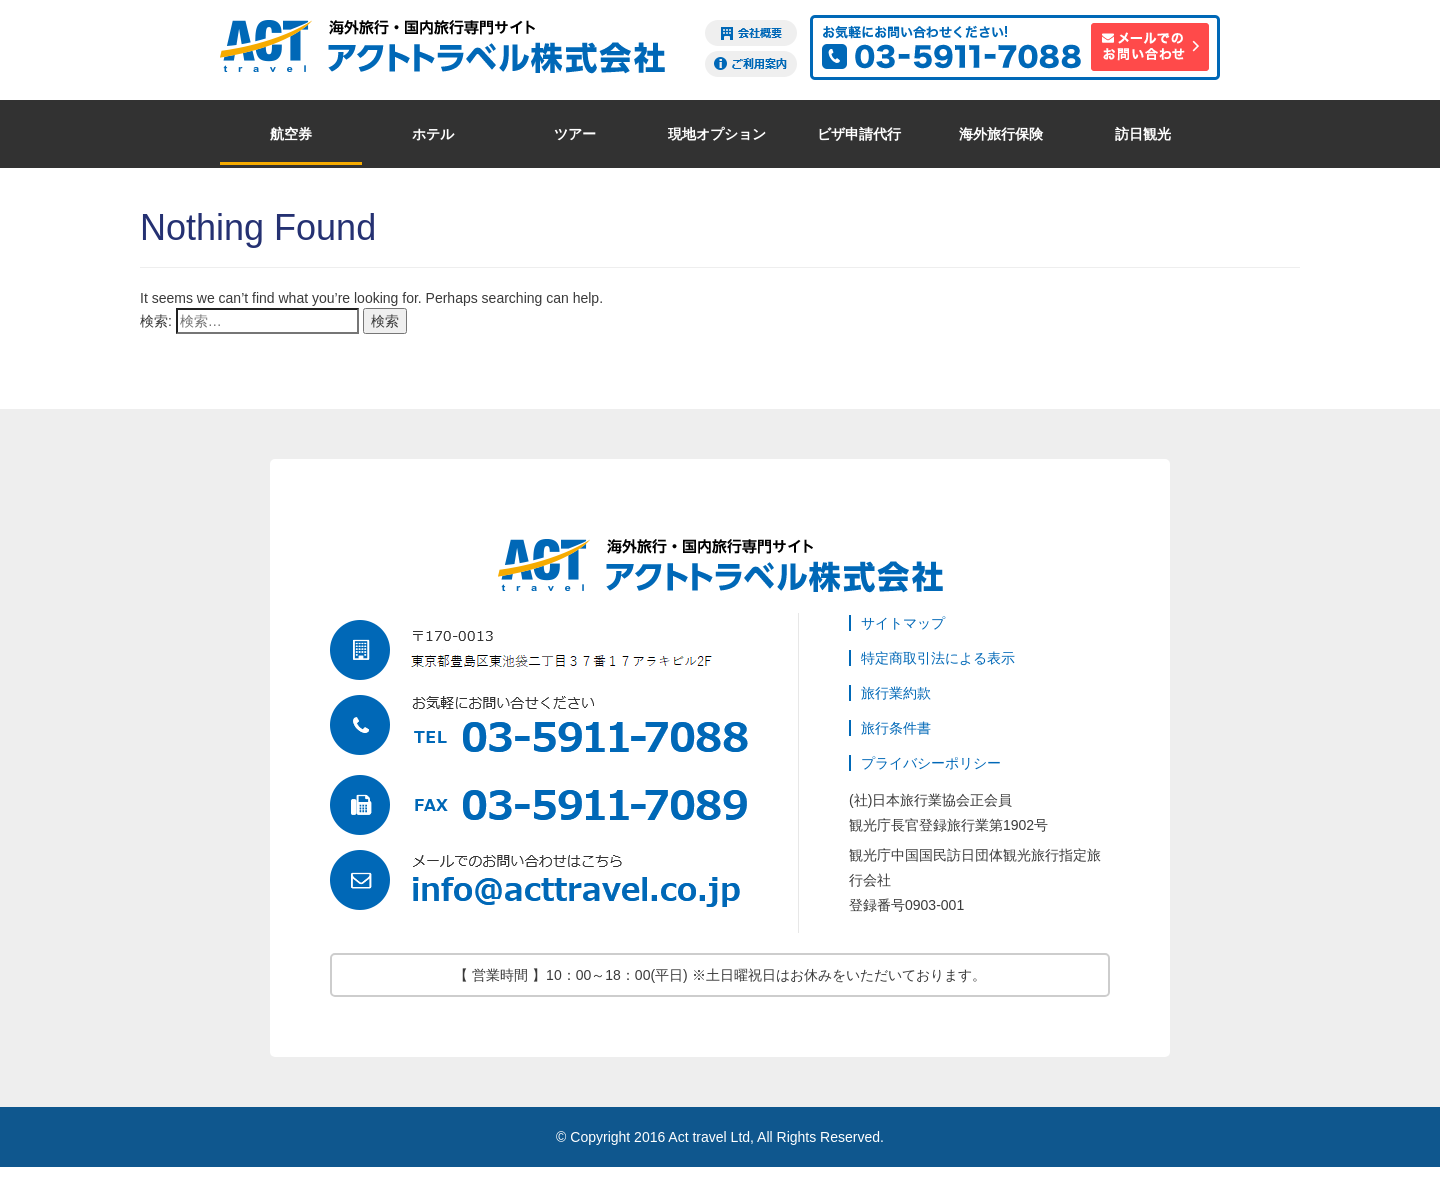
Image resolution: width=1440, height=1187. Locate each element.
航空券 (291, 134)
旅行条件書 (896, 728)
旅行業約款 (896, 693)
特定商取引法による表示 (938, 658)
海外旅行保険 (1001, 134)
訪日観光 (1143, 134)
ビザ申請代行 (859, 134)
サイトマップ (903, 623)
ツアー (575, 134)
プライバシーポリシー (931, 763)
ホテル (433, 134)
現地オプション (717, 134)
